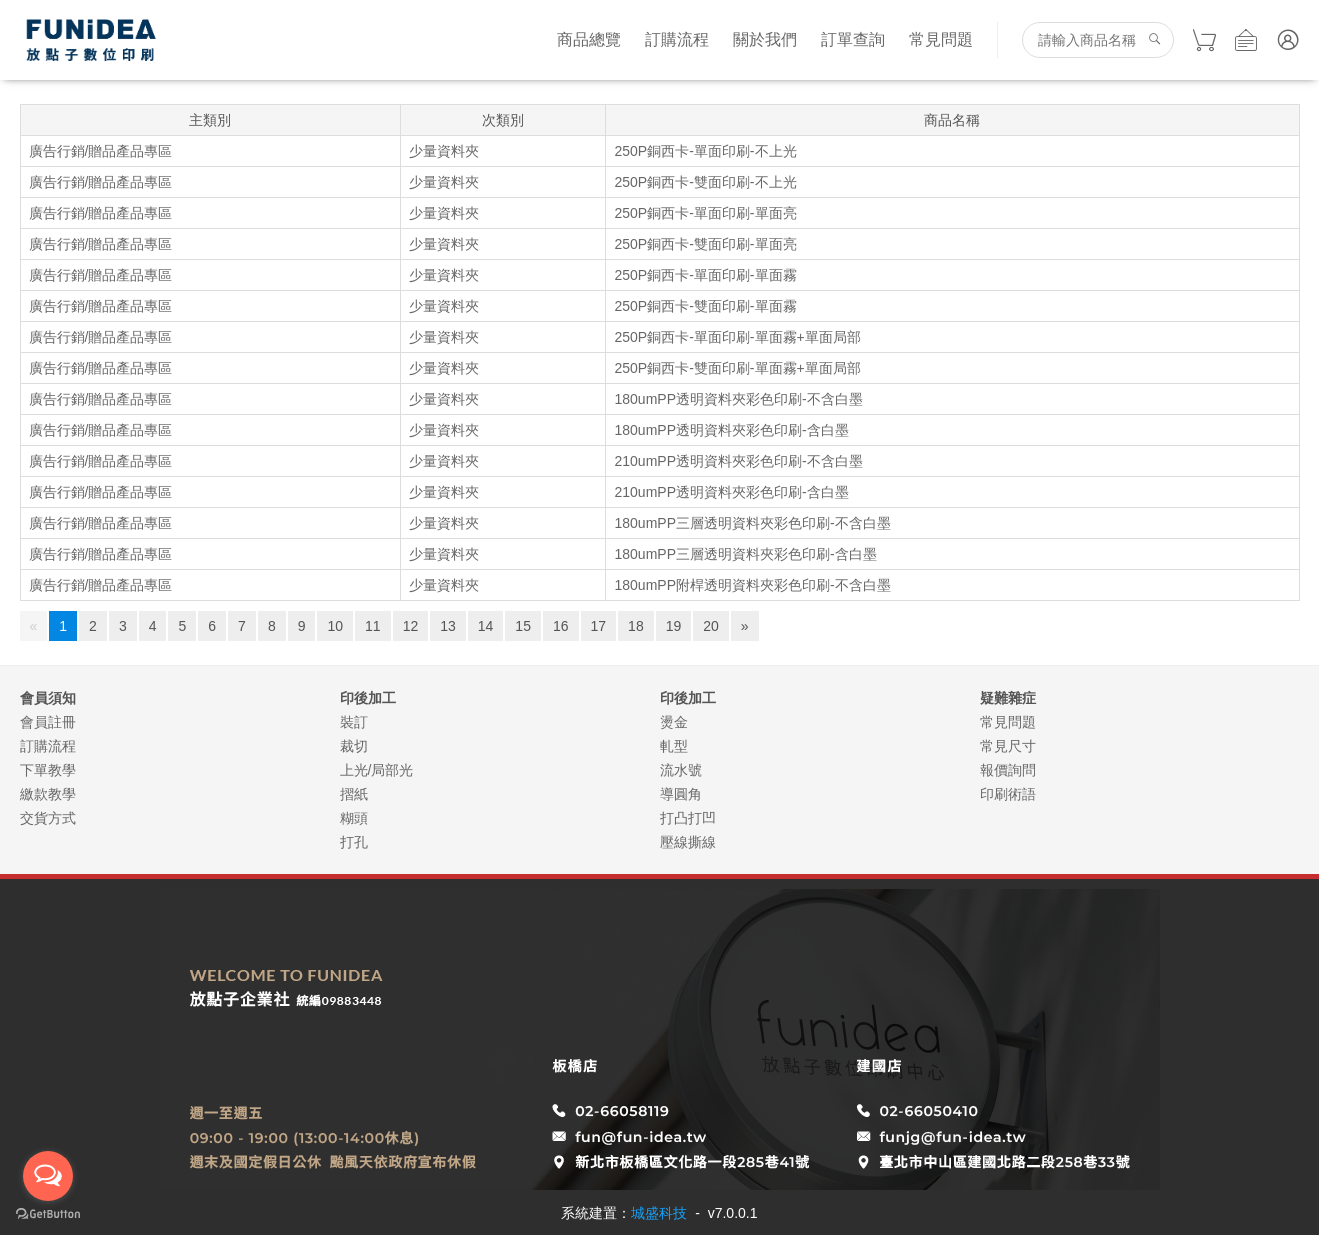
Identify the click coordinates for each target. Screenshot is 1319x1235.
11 (373, 626)
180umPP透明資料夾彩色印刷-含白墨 (731, 430)
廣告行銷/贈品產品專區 (101, 151)
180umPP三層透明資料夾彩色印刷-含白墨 (745, 554)
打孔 (354, 842)
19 (674, 626)
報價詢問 (1008, 770)
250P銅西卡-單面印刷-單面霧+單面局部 (737, 337)
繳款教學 (48, 794)
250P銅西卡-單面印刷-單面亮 (705, 213)
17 (599, 626)
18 (636, 626)
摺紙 (354, 794)
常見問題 (941, 39)
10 (335, 626)
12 (411, 626)
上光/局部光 (377, 770)
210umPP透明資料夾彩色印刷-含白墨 (731, 492)
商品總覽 (589, 39)
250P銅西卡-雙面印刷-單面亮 (705, 244)
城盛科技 (659, 1213)
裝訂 (354, 722)
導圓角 (681, 794)
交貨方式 (48, 818)
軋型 (674, 746)
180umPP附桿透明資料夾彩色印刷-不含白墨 (752, 585)
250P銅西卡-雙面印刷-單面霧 (705, 306)
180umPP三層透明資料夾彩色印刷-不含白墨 (752, 523)
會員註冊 (48, 722)
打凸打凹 (688, 818)
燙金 (674, 722)
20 (711, 626)
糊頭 (354, 818)
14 (486, 626)
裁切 (354, 746)
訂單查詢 (853, 39)
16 (561, 626)
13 (448, 626)
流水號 (681, 770)
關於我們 (765, 39)
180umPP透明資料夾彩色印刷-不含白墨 (738, 399)
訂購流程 (677, 39)
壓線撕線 (688, 842)
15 (523, 626)
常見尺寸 (1008, 746)
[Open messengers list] (48, 1176)
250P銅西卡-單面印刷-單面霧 (705, 275)
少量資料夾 (444, 151)
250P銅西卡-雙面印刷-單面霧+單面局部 (737, 368)
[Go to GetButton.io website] (48, 1214)
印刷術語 (1008, 794)
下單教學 (48, 770)
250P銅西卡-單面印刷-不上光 (705, 151)
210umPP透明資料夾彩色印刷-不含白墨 (738, 461)
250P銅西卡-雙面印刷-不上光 (705, 182)
